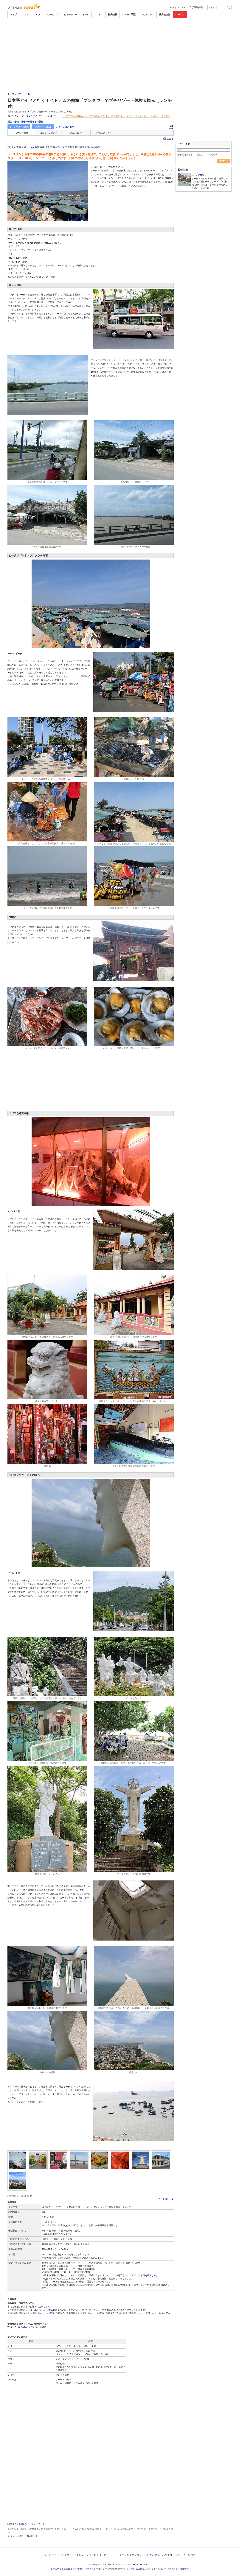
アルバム (63, 147)
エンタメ (98, 14)
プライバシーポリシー (96, 2568)
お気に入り (93, 147)
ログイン (174, 7)
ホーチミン (13, 116)
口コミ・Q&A (30, 147)
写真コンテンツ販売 (165, 2568)
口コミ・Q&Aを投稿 (19, 126)
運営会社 (67, 2568)
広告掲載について (144, 2568)
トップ (13, 14)
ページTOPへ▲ (166, 2199)
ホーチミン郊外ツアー (33, 116)
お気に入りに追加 (65, 127)
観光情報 (112, 14)
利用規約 (78, 2568)
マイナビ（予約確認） (193, 7)
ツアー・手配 (129, 14)
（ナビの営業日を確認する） (143, 2275)
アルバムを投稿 (43, 126)
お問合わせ (183, 2568)
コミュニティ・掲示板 (183, 2554)
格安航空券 (164, 14)
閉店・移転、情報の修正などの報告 (25, 121)
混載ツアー (24, 2524)
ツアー (129, 2568)
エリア (25, 14)
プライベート (38, 2524)
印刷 (170, 139)
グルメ (37, 14)
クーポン (179, 14)
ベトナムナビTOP (53, 2554)
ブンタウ (198, 175)
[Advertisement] (119, 28)
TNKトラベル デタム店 (43, 2310)
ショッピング (52, 14)
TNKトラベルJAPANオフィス (22, 2327)
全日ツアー (53, 116)
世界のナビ (56, 2568)
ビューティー (70, 14)
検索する (223, 161)
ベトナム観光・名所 (155, 2554)
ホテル (85, 14)
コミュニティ (147, 14)
